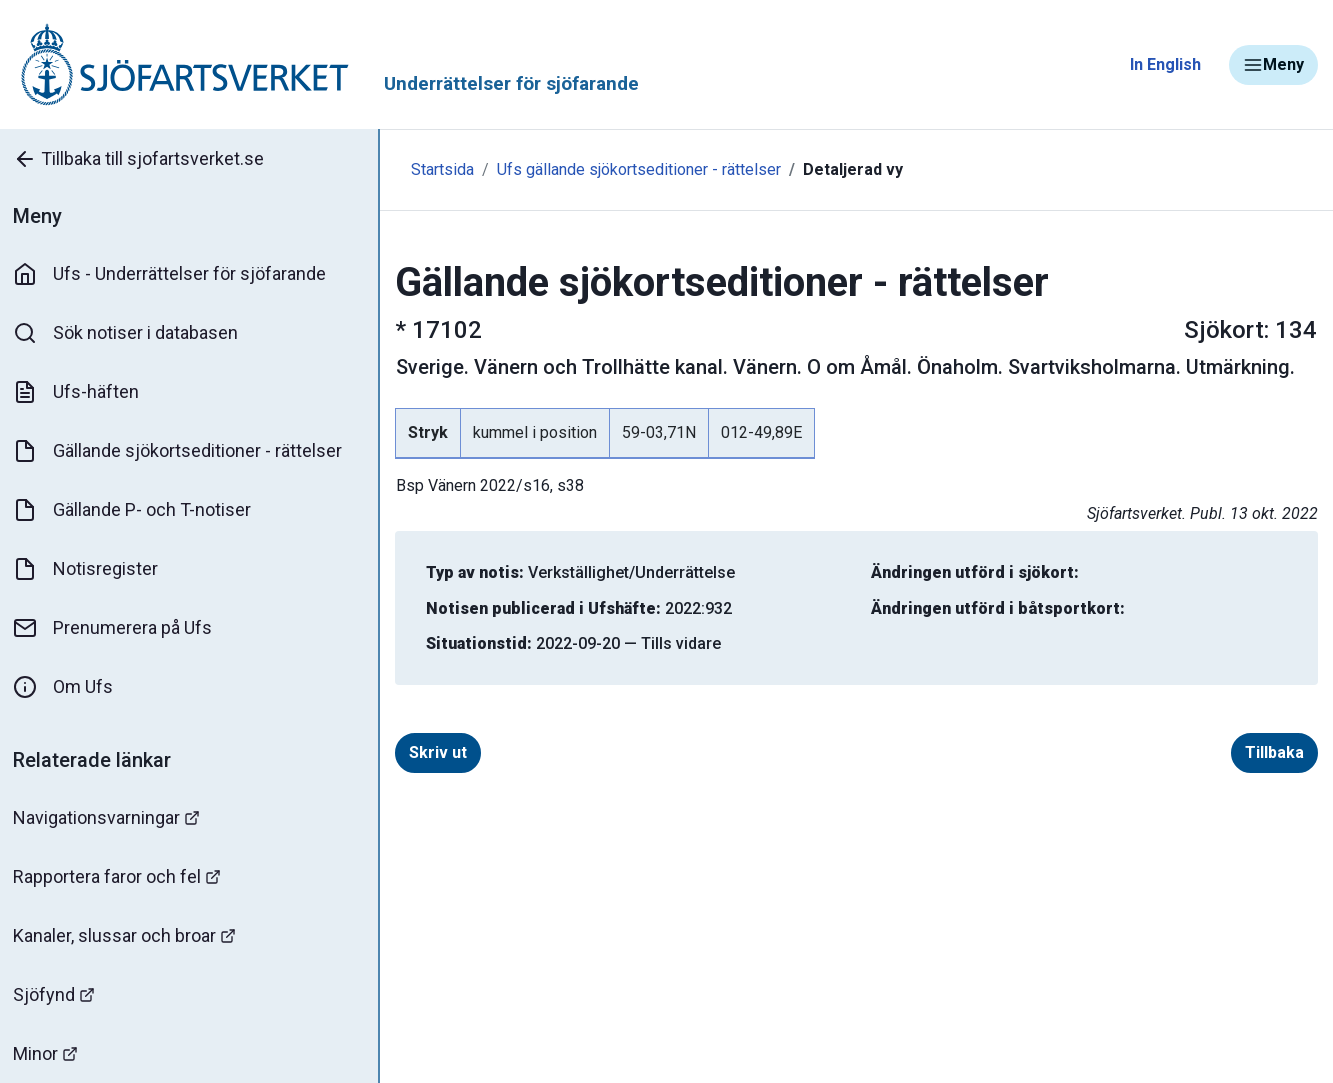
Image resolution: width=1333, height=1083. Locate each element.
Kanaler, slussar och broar (127, 935)
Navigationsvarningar (109, 817)
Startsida (437, 169)
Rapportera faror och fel (120, 876)
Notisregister (88, 569)
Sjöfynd (57, 994)
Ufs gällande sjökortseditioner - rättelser (634, 169)
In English (1165, 64)
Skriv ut (433, 752)
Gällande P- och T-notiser (135, 510)
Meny (1273, 65)
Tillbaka (1274, 752)
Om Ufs (66, 687)
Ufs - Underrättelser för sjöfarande (172, 274)
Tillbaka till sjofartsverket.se (141, 159)
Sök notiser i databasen (128, 333)
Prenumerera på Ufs (115, 628)
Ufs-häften (79, 392)
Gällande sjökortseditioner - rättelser (180, 451)
